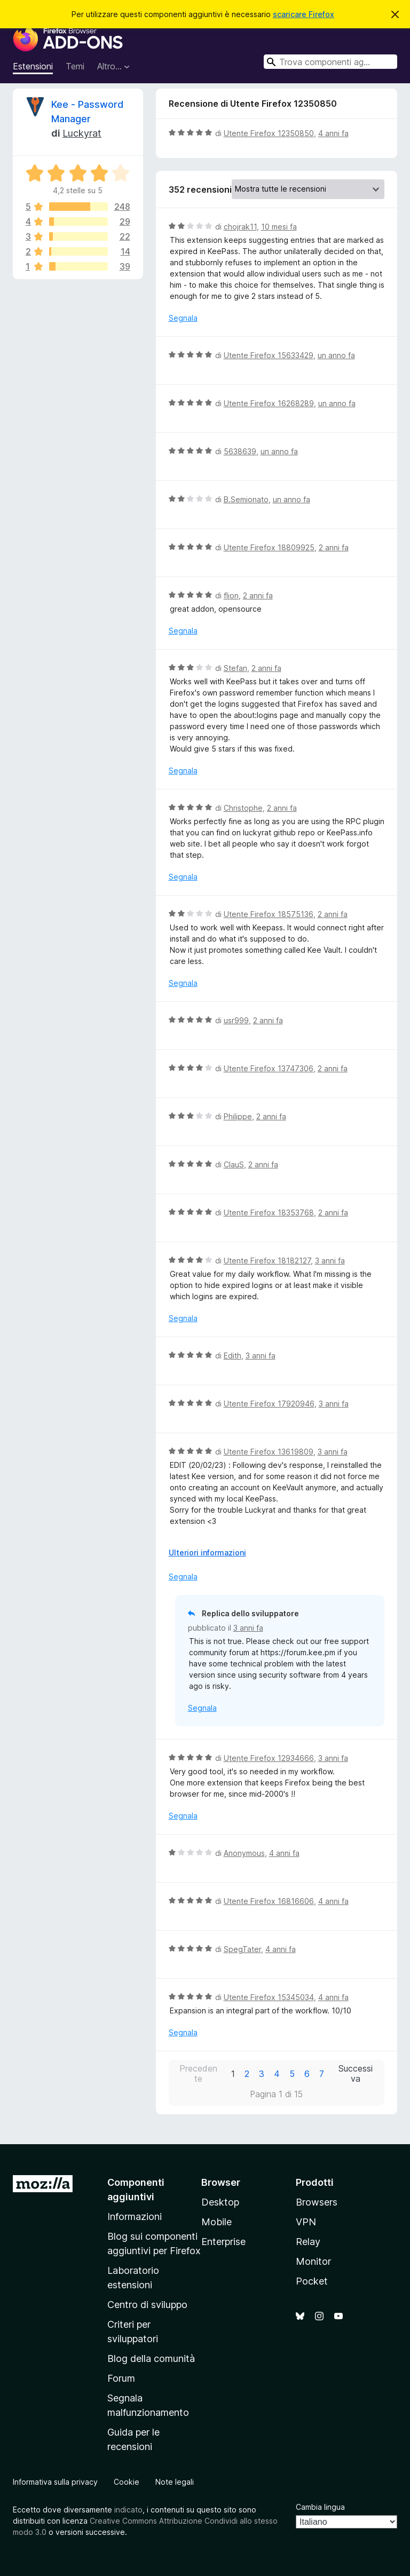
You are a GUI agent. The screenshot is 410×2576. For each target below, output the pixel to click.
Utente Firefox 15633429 (268, 355)
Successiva (355, 2073)
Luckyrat (81, 133)
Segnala (183, 317)
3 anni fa (330, 1260)
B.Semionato (246, 499)
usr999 (236, 1020)
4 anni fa (333, 133)
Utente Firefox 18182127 (267, 1260)
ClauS (234, 1164)
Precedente (198, 2073)
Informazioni (134, 2216)
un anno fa (336, 355)
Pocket (312, 2281)
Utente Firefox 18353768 (269, 1212)
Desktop (220, 2202)
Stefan (235, 668)
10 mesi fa (279, 226)
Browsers (316, 2202)
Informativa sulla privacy (55, 2481)
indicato (128, 2509)
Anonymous (244, 1853)
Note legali (174, 2481)
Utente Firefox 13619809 (268, 1451)
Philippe (238, 1116)
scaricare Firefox (303, 14)
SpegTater (242, 1949)
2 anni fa (334, 547)
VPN (306, 2221)
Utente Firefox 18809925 (269, 547)
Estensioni (33, 66)
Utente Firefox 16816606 (269, 1901)
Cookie (126, 2481)
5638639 (240, 451)
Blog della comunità (151, 2358)
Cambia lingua (320, 2506)
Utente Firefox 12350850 (269, 133)
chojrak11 (240, 226)
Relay (308, 2241)
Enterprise (223, 2241)
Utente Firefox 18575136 (268, 914)
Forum (121, 2378)
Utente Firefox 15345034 (269, 1997)
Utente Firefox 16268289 (269, 403)
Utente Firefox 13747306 (268, 1068)
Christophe (243, 807)
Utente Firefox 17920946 (269, 1403)
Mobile (216, 2221)
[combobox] (330, 61)
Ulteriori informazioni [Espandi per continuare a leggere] (207, 1552)
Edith (232, 1355)
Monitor (313, 2261)
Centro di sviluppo (147, 2304)
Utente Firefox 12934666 (269, 1758)
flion (231, 595)
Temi (75, 66)
